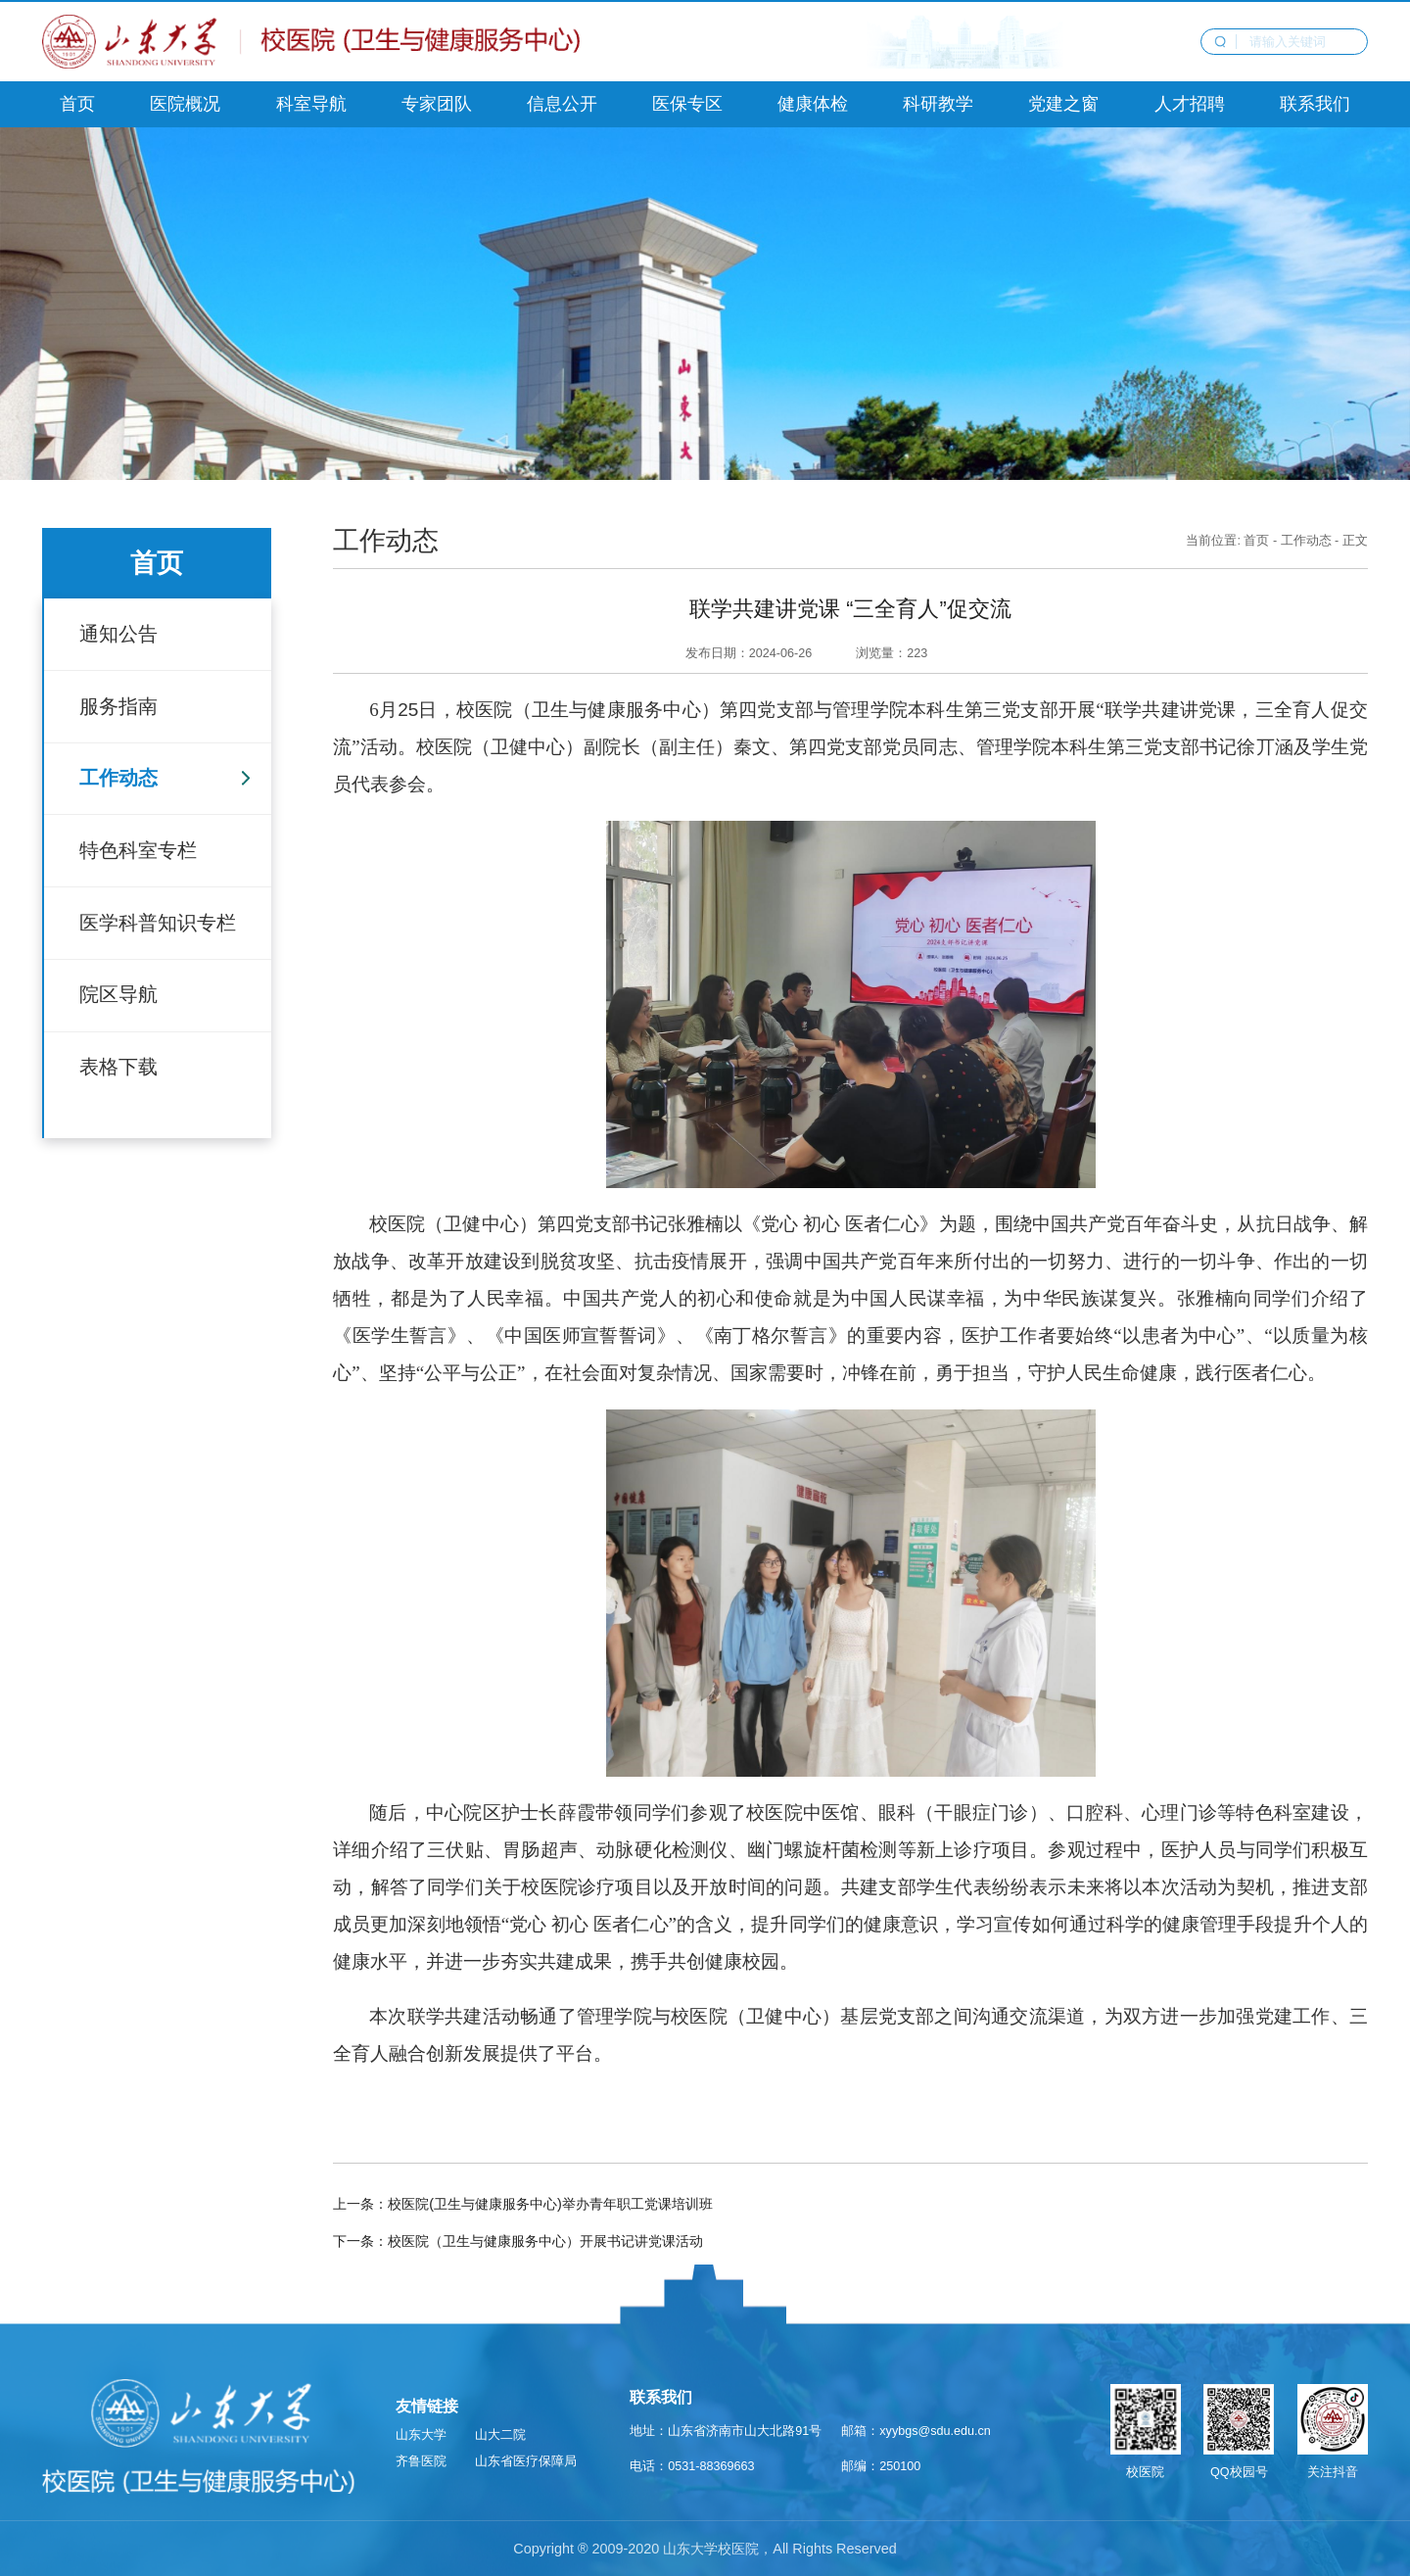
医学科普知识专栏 (157, 922)
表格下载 (118, 1066)
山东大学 (421, 2435)
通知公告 (118, 633)
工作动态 (118, 777)
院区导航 (118, 994)
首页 (1256, 541)
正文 (1355, 541)
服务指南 (118, 706)
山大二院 (500, 2435)
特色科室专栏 (138, 850)
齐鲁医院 (421, 2461)
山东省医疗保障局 (526, 2461)
